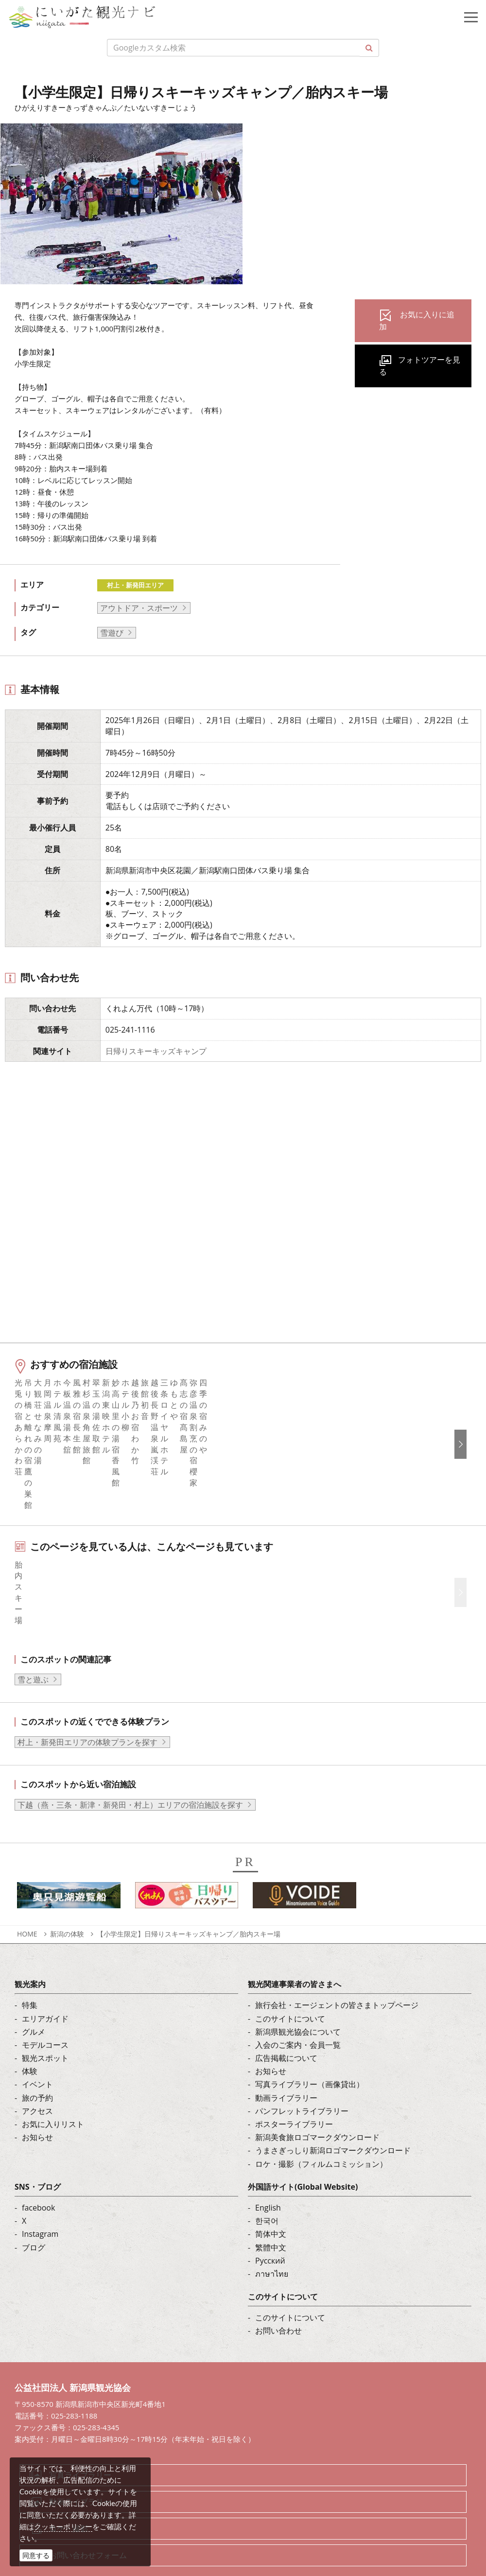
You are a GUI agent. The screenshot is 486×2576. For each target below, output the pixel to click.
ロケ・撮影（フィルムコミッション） (321, 2128)
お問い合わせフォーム (88, 2520)
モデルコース (45, 2010)
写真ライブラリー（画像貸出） (309, 2049)
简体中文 (270, 2199)
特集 (29, 1970)
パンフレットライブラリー (301, 2076)
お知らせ (37, 2102)
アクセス (37, 2076)
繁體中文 (270, 2212)
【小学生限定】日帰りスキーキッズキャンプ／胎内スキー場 (188, 1898)
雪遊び (111, 632)
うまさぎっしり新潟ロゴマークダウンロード (333, 2115)
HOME (27, 1898)
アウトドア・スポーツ (139, 608)
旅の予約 (37, 2062)
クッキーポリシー (63, 2526)
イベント (37, 2049)
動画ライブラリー (286, 2062)
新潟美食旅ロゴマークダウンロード (317, 2102)
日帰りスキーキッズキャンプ (156, 1051)
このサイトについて (290, 1983)
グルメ (33, 1996)
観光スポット (45, 2023)
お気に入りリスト (53, 2089)
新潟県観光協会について (298, 1996)
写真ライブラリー (80, 2440)
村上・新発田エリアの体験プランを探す (87, 1707)
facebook (38, 2172)
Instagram (40, 2199)
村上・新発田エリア (135, 585)
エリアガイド (45, 1983)
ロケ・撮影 (68, 2493)
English (268, 2172)
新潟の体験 (67, 1898)
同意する (36, 2555)
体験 (29, 2036)
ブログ (33, 2212)
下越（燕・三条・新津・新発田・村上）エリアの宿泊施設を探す (130, 1769)
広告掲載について (286, 2023)
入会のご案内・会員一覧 (298, 2010)
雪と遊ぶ (33, 1644)
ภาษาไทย (271, 2238)
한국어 (266, 2185)
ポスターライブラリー (294, 2089)
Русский (270, 2225)
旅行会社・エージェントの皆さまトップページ (336, 1970)
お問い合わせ (278, 2295)
